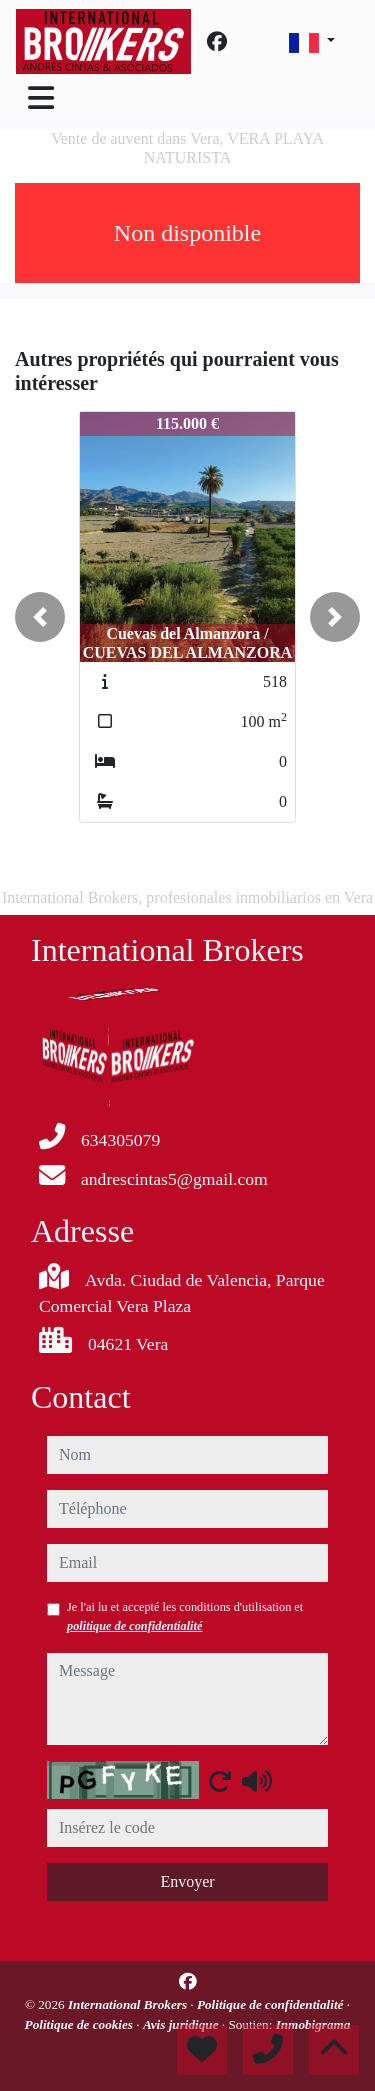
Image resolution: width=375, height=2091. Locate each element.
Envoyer (187, 1881)
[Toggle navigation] (41, 98)
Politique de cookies (81, 2024)
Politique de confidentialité (272, 2004)
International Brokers (129, 2004)
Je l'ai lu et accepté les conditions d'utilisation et (185, 1616)
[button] (40, 617)
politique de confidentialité (134, 1626)
